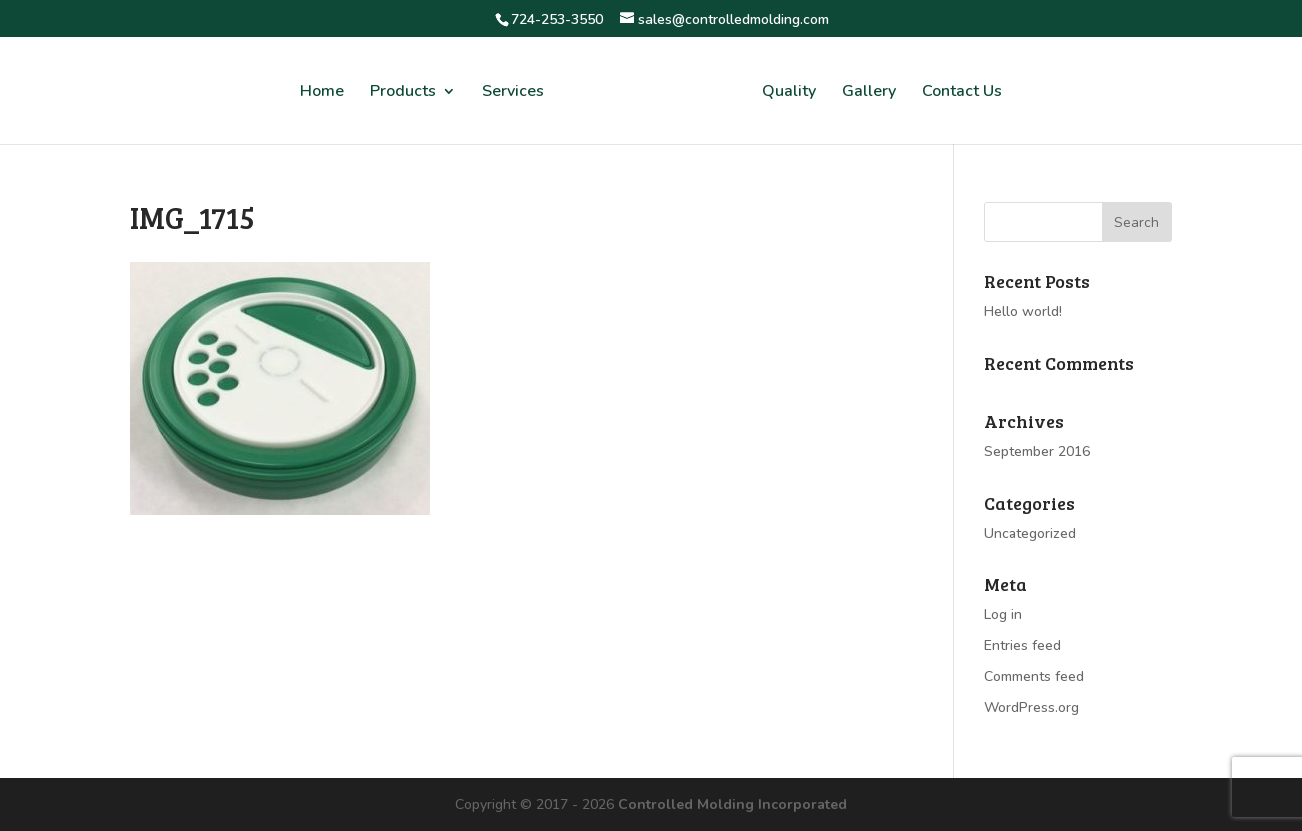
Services (513, 93)
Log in (1003, 614)
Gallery (869, 93)
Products (403, 93)
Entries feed (1022, 645)
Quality (789, 93)
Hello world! (1023, 311)
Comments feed (1034, 676)
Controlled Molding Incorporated (732, 804)
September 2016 (1037, 451)
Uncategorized (1030, 533)
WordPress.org (1031, 707)
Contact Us (962, 93)
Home (322, 93)
